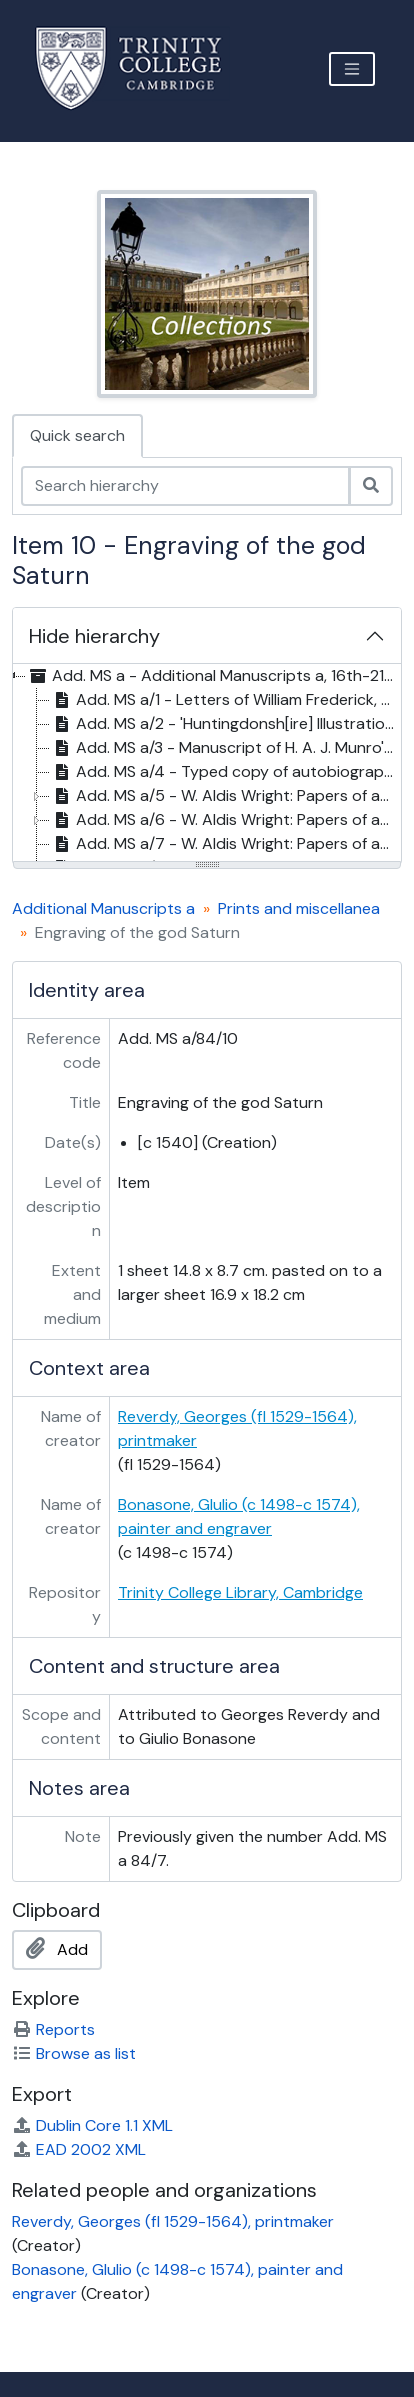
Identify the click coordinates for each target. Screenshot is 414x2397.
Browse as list (74, 2053)
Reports (53, 2029)
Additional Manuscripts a (103, 908)
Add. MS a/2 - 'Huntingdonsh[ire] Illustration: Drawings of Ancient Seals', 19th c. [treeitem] (225, 724)
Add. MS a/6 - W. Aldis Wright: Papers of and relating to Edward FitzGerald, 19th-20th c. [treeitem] (225, 820)
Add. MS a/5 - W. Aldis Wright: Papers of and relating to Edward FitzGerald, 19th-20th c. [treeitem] (225, 796)
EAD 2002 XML (79, 2149)
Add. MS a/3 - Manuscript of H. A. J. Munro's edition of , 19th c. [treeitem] (225, 748)
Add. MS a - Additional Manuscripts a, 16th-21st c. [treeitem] (212, 676)
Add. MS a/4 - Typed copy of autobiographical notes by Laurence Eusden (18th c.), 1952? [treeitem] (225, 772)
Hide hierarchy (94, 636)
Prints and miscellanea (299, 908)
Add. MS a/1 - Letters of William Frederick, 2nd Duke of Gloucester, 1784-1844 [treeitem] (225, 700)
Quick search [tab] (77, 435)
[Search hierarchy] (185, 486)
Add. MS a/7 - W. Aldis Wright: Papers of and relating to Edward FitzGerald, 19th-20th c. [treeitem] (225, 844)
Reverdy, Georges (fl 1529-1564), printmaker (173, 2221)
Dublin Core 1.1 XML (92, 2125)
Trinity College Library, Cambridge (240, 1592)
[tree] (207, 764)
